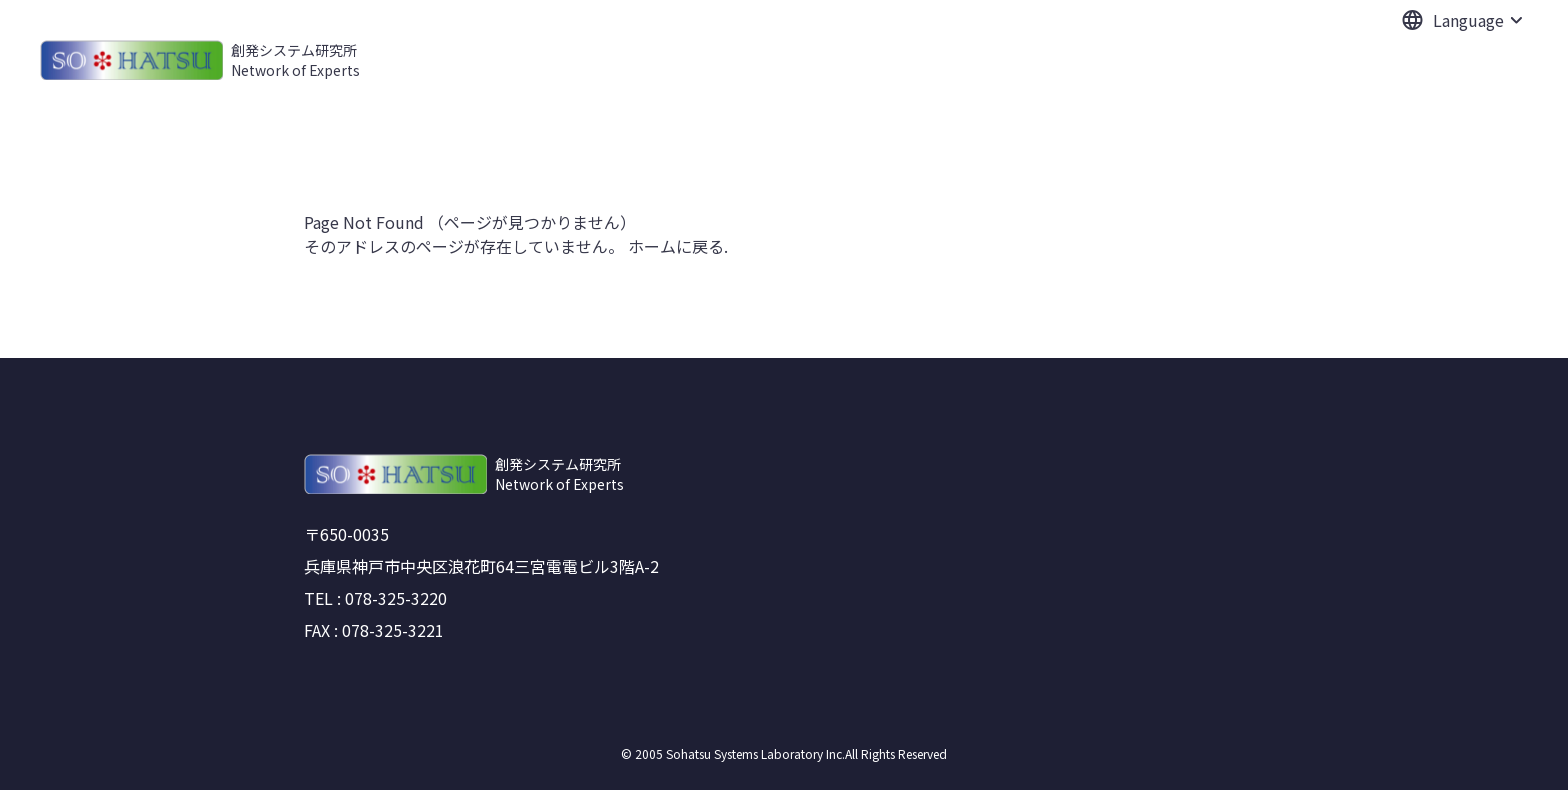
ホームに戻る (676, 246)
